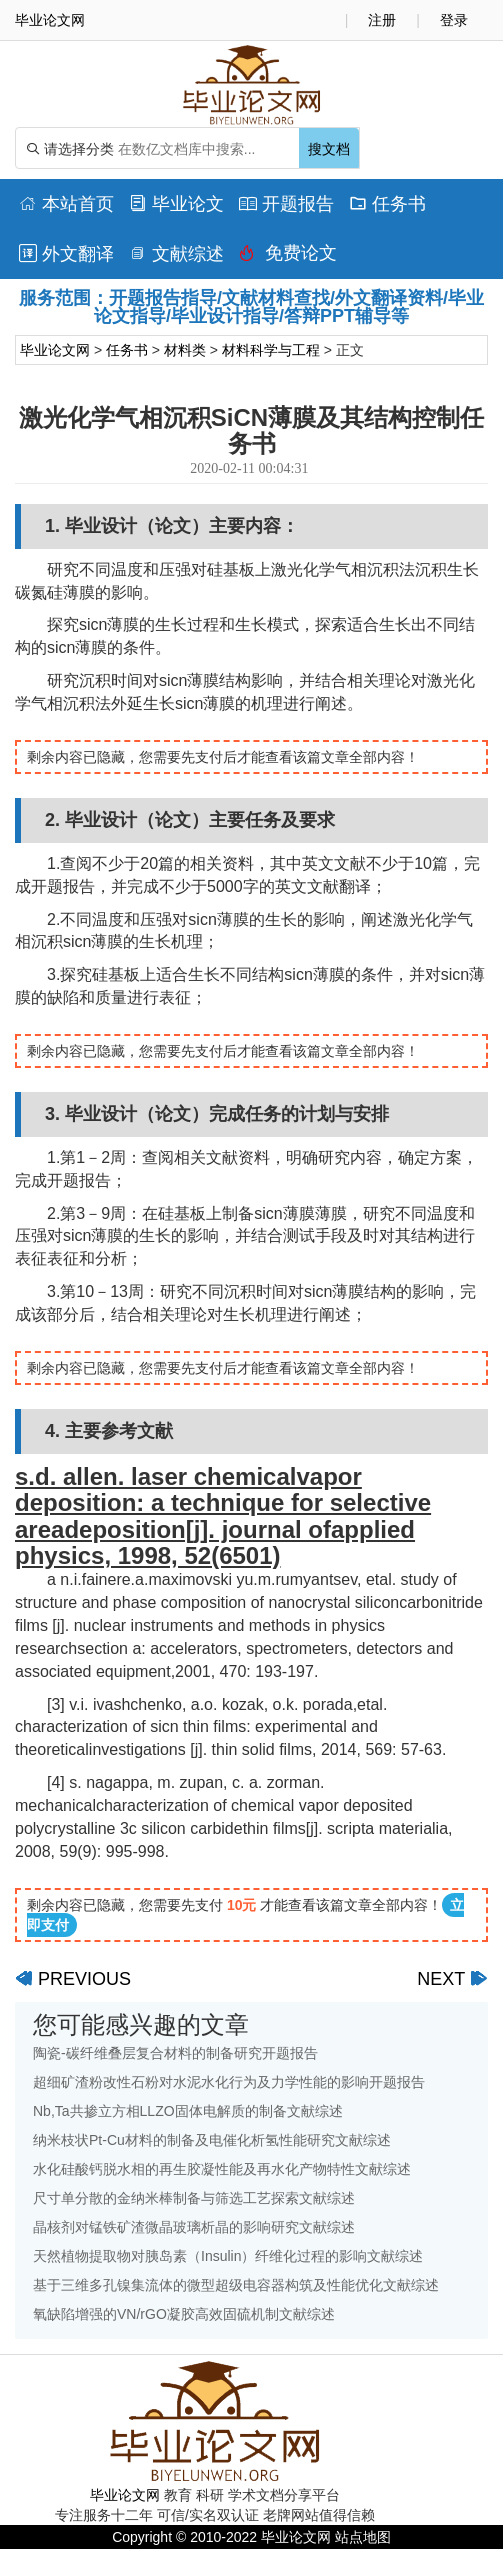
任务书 (387, 204)
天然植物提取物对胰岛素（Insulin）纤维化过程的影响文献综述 (228, 2256)
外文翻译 (66, 254)
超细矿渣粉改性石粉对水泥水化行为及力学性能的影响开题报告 (229, 2082)
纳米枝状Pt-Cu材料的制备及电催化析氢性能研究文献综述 (212, 2140)
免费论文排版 (288, 258)
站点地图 (363, 2537)
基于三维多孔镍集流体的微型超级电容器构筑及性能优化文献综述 (236, 2285)
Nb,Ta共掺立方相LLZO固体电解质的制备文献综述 (188, 2111)
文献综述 (176, 254)
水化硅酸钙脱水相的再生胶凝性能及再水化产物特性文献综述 (222, 2169)
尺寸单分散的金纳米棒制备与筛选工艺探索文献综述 (194, 2198)
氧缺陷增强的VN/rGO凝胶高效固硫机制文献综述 (184, 2314)
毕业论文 (176, 204)
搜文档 (329, 149)
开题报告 (286, 204)
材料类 (185, 350)
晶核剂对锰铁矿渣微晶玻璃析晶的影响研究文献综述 (194, 2227)
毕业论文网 (55, 350)
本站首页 (66, 204)
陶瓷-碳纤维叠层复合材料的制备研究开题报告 (175, 2053)
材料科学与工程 (271, 350)
